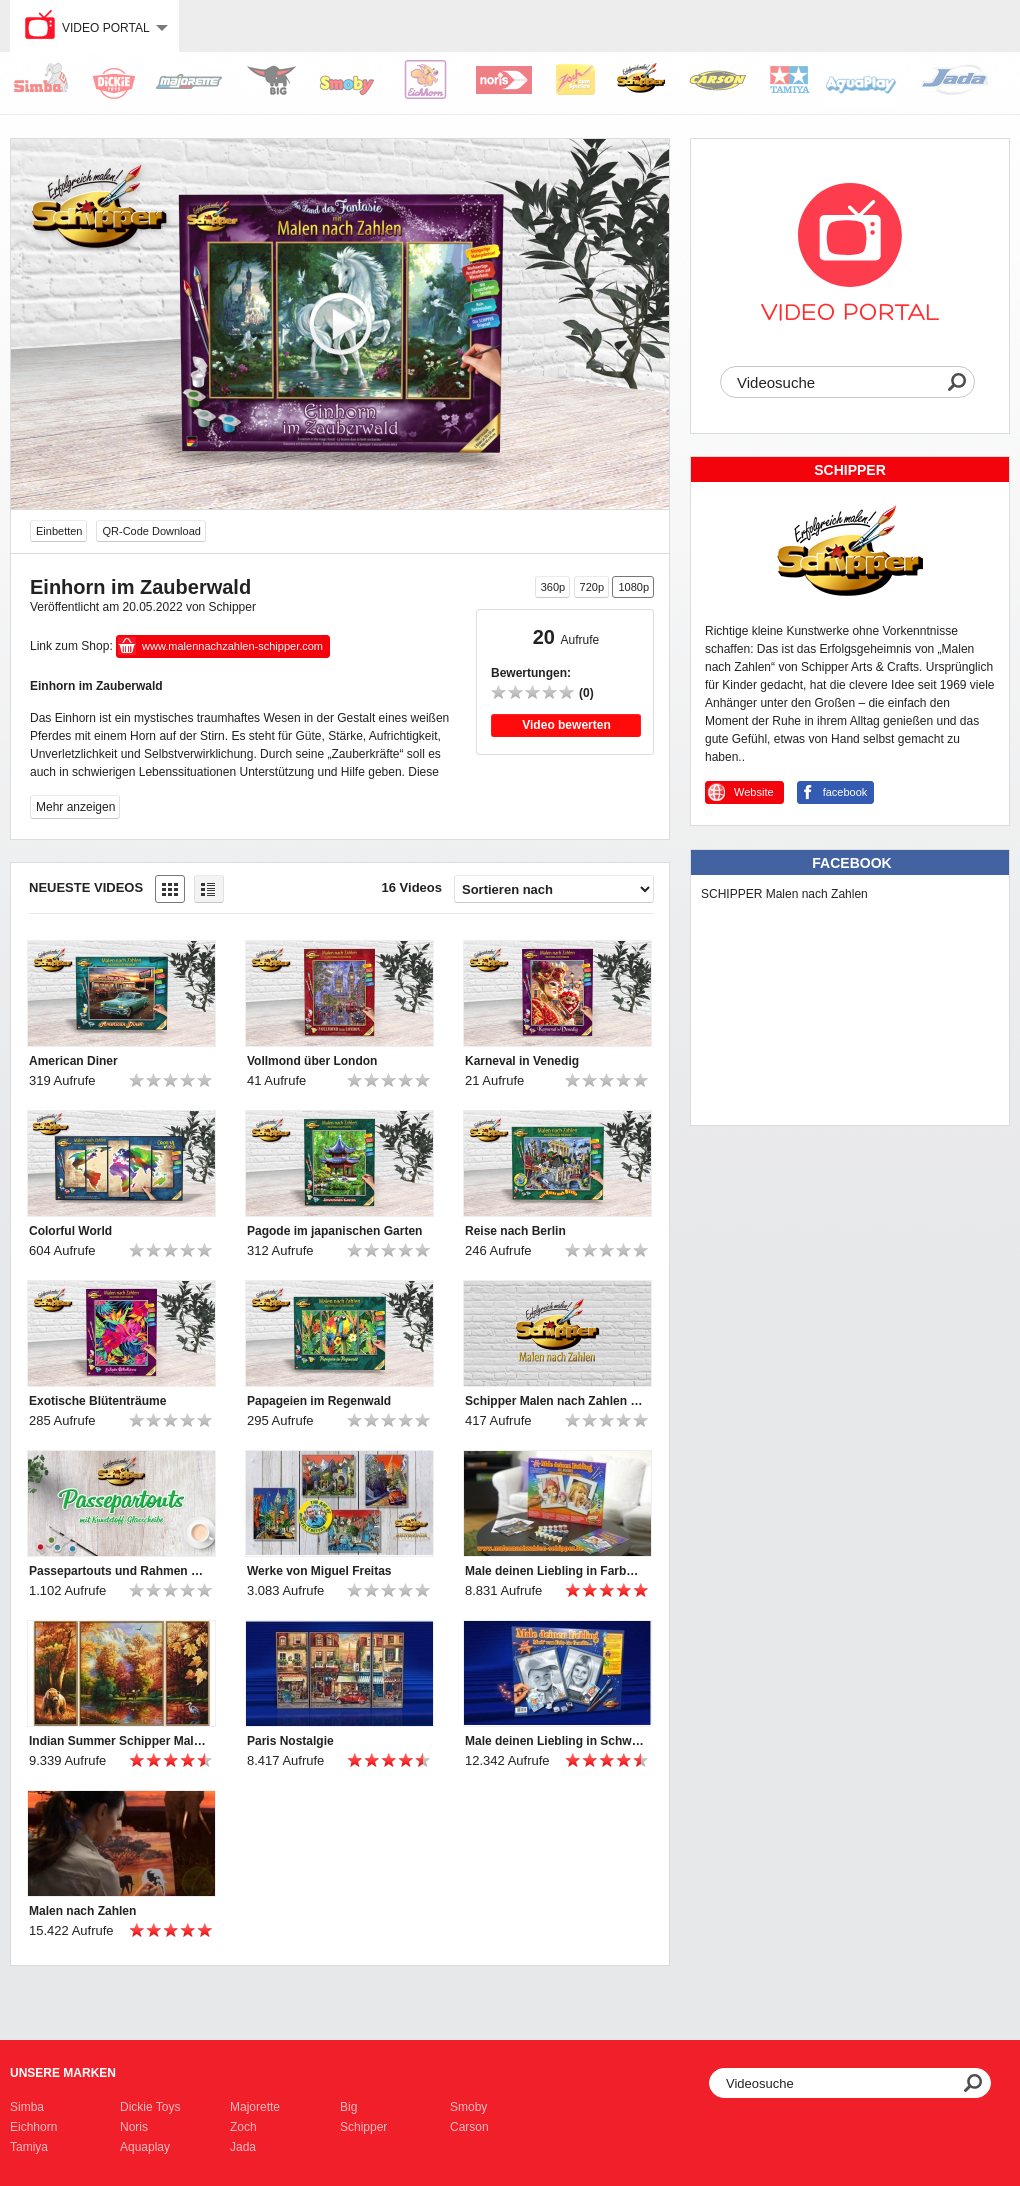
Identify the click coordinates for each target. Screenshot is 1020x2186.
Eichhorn (33, 2127)
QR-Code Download (151, 531)
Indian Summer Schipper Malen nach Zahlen (119, 1741)
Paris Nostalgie (290, 1741)
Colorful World (70, 1231)
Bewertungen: (531, 673)
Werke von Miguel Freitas (319, 1571)
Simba (27, 2107)
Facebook (851, 863)
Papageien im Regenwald (319, 1401)
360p (553, 587)
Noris (134, 2127)
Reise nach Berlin (515, 1231)
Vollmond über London (312, 1061)
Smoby (468, 2107)
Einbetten (59, 531)
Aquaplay (145, 2147)
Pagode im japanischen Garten (334, 1231)
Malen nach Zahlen (82, 1911)
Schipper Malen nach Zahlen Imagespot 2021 (555, 1401)
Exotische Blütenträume (97, 1401)
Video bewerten (566, 725)
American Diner (73, 1061)
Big (348, 2107)
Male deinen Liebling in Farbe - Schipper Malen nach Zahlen (555, 1571)
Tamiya (29, 2147)
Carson (469, 2127)
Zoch (243, 2127)
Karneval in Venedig (522, 1061)
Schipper (363, 2127)
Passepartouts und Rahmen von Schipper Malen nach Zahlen (119, 1571)
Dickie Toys (150, 2107)
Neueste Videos (86, 887)
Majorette (255, 2107)
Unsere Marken (63, 2073)
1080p (633, 587)
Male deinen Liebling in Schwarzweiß (555, 1741)
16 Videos (412, 887)
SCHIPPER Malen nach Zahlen (784, 894)
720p (592, 587)
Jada (243, 2147)
